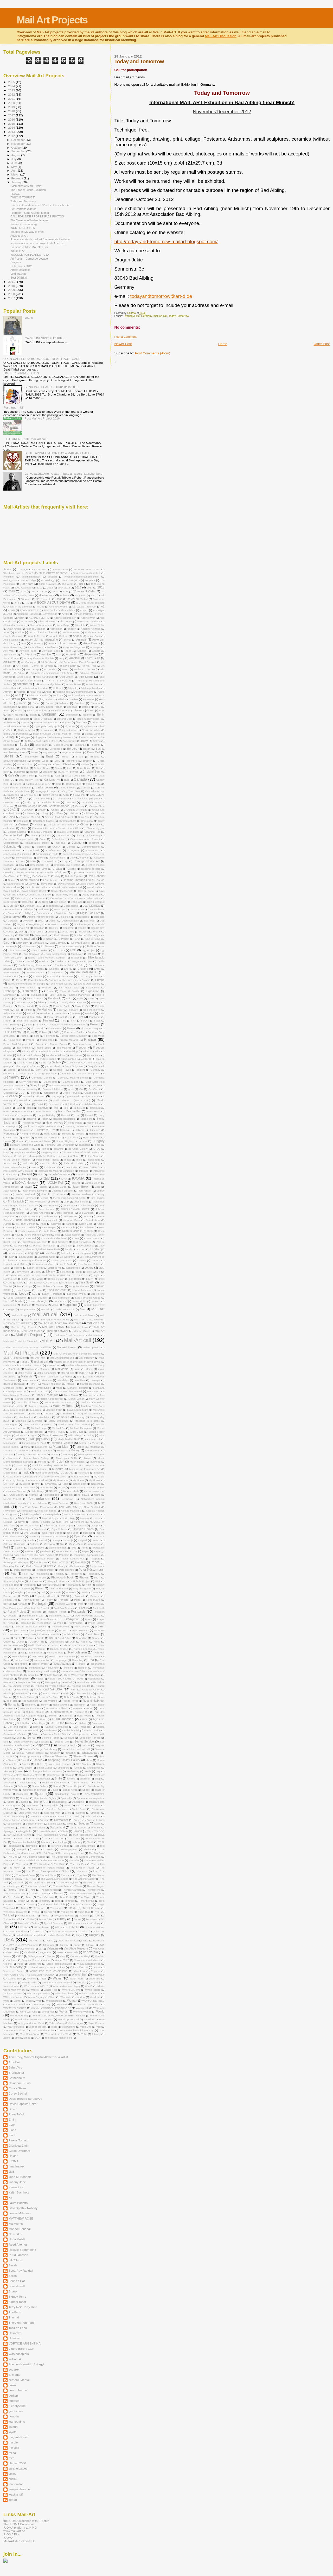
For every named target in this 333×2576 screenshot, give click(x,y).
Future (7, 1058)
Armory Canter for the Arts (39, 658)
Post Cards (94, 1603)
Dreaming (9, 935)
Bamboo (80, 703)
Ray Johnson (77, 1652)
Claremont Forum (42, 828)
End (79, 965)
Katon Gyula (68, 1227)
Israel (10, 1178)
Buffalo (25, 768)
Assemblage (63, 691)
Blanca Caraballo (95, 733)
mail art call (160, 316)
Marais (71, 1383)
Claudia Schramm (41, 831)
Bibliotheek (9, 722)
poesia (84, 1592)
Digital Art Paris (65, 913)
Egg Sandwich (31, 953)
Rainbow (22, 1648)
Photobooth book (62, 1577)
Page (81, 1544)
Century (79, 806)
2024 (12, 86)
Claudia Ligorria (17, 831)
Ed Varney (47, 946)
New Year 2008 (83, 1503)
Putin (29, 1638)
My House (94, 1480)
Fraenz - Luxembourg (23, 224)
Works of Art (17, 250)
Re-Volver (38, 1656)
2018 (12, 111)
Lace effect (66, 1245)
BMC (28, 740)
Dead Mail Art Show (39, 894)
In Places (74, 1156)
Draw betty (68, 931)
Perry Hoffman (22, 1569)
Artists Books (73, 684)
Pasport (95, 1558)
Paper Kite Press (23, 1554)
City (97, 824)
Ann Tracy (37, 643)
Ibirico (45, 1148)
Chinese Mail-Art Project (59, 817)
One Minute (30, 1532)
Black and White (91, 730)
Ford (36, 1035)
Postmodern (28, 1619)
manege (95, 1380)
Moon (42, 1454)
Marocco (88, 1395)
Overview (49, 1544)
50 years (26, 599)
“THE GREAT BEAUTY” (53, 573)
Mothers (13, 1458)
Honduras (9, 1133)
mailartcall (53, 1365)
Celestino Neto (11, 802)
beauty (79, 710)
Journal (87, 1216)
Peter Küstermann (92, 1569)
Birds (10, 730)
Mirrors (96, 1442)
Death (6, 898)
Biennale (81, 722)
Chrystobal (87, 820)
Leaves (82, 1260)
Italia (35, 1178)
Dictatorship (43, 913)
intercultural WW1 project (18, 1170)
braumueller (32, 756)
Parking (21, 1558)
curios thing (94, 872)
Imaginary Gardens (25, 1152)
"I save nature (60, 569)
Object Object (65, 1525)
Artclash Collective (84, 669)
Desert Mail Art (12, 909)
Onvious (33, 1536)
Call (57, 775)
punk (6, 1638)
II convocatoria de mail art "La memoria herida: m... (41, 239)
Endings (54, 968)
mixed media (10, 1446)
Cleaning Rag (92, 831)
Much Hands (77, 1461)
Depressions (70, 905)
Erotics (7, 980)
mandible (79, 1380)
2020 (12, 102)
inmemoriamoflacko (14, 1167)
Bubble (85, 764)
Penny (62, 1566)
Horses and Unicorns (47, 1137)
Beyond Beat (64, 718)
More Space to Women (91, 1454)
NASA (61, 1487)
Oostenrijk (63, 1536)
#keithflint (8, 576)
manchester (29, 1380)
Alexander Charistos (89, 621)
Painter (19, 1547)
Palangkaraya (36, 1547)
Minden (20, 1438)
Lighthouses (10, 1278)
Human (20, 1141)
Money (75, 1450)
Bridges (95, 756)
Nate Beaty (37, 1491)
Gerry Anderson (28, 1081)
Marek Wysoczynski (39, 1387)
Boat (38, 740)
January (17, 182)
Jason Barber (59, 1186)
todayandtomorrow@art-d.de (161, 296)
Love (22, 1293)
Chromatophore (67, 820)
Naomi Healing (11, 1487)
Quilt (72, 1641)
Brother (87, 760)
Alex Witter (66, 621)
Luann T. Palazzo (52, 1293)
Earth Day (22, 942)
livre (19, 1286)
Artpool (72, 688)
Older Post (322, 344)
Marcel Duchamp (90, 1383)
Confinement (53, 850)
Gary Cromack (96, 1066)
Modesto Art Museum (15, 1450)
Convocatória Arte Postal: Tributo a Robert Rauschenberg (64, 473)
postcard (36, 1611)
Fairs (69, 998)
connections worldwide (76, 854)
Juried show (93, 1220)
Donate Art (23, 927)
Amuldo (19, 632)
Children (89, 813)
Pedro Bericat (34, 1566)
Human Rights (64, 1141)
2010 (12, 285)
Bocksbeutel (69, 740)
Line (10, 1282)
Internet (83, 1170)
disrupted (99, 916)
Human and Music (40, 1141)
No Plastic (94, 1514)
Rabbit (84, 1641)
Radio (53, 1645)
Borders (72, 748)
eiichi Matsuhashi (56, 953)
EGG (73, 950)
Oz (71, 1544)
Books (96, 744)
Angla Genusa (11, 639)
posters (12, 1615)
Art (98, 658)
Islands (80, 1174)
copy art (84, 857)
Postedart (98, 1611)
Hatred (89, 1115)
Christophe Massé (43, 820)
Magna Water (28, 1309)
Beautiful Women (61, 710)
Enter (97, 968)
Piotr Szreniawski (51, 1584)
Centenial (86, 802)
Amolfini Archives (91, 628)
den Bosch (60, 901)
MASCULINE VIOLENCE (59, 1402)
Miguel (33, 1435)
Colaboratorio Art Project (85, 839)
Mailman (44, 1369)
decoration (94, 898)
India (79, 1159)
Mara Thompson (51, 1383)
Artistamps (24, 684)
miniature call (92, 1439)
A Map (40, 606)
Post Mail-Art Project (37, 1608)
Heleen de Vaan (31, 1122)
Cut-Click (8, 876)
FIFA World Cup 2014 (29, 1017)
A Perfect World (58, 606)
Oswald (96, 1540)
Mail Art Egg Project (23, 1327)
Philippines (76, 1573)
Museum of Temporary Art (84, 1469)
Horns (26, 1137)
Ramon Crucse (59, 1648)
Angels (77, 635)
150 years (67, 583)
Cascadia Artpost (95, 791)
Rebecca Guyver (90, 1656)
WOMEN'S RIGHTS (22, 227)
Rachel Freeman (13, 1645)
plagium (25, 1588)
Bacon (49, 703)
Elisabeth (76, 957)
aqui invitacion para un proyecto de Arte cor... (38, 243)
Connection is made (47, 854)
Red (91, 1660)
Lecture (96, 1260)
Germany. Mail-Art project (73, 1077)
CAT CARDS (31, 794)
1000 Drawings (47, 583)
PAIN (6, 1547)
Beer (102, 710)
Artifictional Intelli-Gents (60, 673)
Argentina (91, 654)
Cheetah (30, 813)
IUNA (64, 1178)
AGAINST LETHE (39, 617)
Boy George (50, 752)
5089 (59, 599)
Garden (35, 1066)
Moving (42, 1461)
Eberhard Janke (80, 942)
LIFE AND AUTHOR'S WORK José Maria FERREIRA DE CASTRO (45, 1275)
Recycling (77, 1660)
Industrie (28, 1163)
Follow (43, 1032)
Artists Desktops (20, 269)
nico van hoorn (47, 1510)
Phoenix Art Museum (15, 1577)
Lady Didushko (85, 1245)
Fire (64, 1020)
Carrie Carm (23, 791)
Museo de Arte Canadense (31, 1469)
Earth (6, 942)
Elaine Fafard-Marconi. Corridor (46, 957)
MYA (37, 1483)
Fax (17, 1009)
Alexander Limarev (14, 625)
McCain (35, 1413)
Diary (27, 912)
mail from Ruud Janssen (68, 1335)
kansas (70, 1223)
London (59, 1286)
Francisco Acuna (82, 1044)
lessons (18, 1267)
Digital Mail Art (90, 912)
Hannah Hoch (44, 1111)
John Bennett (50, 1205)
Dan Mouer (51, 880)
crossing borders (90, 868)
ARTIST (7, 676)
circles (38, 824)
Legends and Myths (15, 1264)
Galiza (42, 1062)
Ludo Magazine (17, 1297)
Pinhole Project (81, 1581)
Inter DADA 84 (92, 1167)
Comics (71, 846)
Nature (53, 1491)
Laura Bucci (26, 1256)
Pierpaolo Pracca (57, 1581)
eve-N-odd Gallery (61, 983)
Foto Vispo (98, 1035)
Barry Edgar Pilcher (50, 706)
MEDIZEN (66, 1413)
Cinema (23, 824)
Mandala (47, 1380)
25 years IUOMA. (84, 591)
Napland (30, 1487)
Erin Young (84, 976)
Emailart (59, 961)
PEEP (50, 1566)
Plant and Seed (58, 1588)
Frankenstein (23, 1047)
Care (58, 783)
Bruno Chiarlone (64, 764)
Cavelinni (80, 794)
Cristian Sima (39, 868)
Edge (79, 946)
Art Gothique (28, 662)
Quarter (96, 1638)
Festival (89, 1013)
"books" (7, 569)
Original (82, 1540)
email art (44, 961)
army (62, 658)
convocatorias (24, 857)
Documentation (70, 920)
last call (65, 1253)
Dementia (27, 901)
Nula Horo (62, 1521)
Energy (68, 968)
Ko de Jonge (15, 1238)
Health (44, 1118)
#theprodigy (29, 580)
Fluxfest (21, 1028)
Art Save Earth (67, 665)
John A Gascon (29, 1205)
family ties (67, 1002)
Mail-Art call (77, 1340)
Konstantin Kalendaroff (54, 1238)
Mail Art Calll (96, 1323)
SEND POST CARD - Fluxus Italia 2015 (51, 386)
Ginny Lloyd (37, 1085)
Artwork (7, 691)
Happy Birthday (46, 1115)
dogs (20, 924)
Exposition (92, 991)
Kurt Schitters (60, 1241)
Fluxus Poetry (12, 1031)
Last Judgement (84, 1253)
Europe (100, 979)
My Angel (99, 1476)
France (90, 1039)
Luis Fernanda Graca (87, 1297)
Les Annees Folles (89, 1264)
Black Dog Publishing (15, 733)
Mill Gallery (74, 1435)
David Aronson (66, 883)
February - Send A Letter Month (29, 212)
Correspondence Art (87, 861)
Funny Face (94, 1055)
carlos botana (44, 787)
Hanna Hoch (22, 1111)
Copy (73, 857)
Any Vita (8, 650)
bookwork (8, 748)
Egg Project (88, 950)
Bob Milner (52, 740)
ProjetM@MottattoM (42, 1630)
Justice (7, 1223)
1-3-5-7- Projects (70, 580)
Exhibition (30, 991)
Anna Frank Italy (13, 647)
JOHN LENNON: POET (75, 1209)
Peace (95, 1562)
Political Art (10, 1599)
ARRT (88, 658)
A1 (103, 606)
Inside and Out (52, 1167)
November (18, 143)
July (14, 159)
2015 (12, 123)
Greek (29, 1096)
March (15, 174)
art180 (65, 669)
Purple (17, 1638)
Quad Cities (64, 1638)
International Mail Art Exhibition (56, 1170)
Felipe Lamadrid (12, 1013)
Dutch (77, 935)
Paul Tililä (80, 1562)
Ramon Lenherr (83, 1648)
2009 (12, 289)
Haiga (19, 1107)
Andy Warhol (92, 632)
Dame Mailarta (29, 879)
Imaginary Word (50, 1152)
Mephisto (20, 1420)
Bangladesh (10, 706)
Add (9, 613)
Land (68, 1249)
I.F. (5, 1148)
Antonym (95, 647)
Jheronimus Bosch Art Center (69, 1197)
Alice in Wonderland (40, 625)
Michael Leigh (39, 1428)
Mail (82, 1309)
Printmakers (75, 1622)
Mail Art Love (79, 1327)
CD (26, 798)
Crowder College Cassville (18, 872)
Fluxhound (37, 1028)
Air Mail (12, 621)
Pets (13, 1573)
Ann (23, 643)
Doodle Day (97, 927)
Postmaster (9, 1619)
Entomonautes (35, 972)
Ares (58, 654)
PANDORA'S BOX (66, 1551)
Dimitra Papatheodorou (40, 916)
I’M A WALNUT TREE (24, 1148)
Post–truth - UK (13, 407)
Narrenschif (46, 1487)
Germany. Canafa (41, 1077)
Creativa (75, 864)
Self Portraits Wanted (23, 208)
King (48, 1234)
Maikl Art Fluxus (65, 1309)
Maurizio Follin (54, 1409)
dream (97, 931)
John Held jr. (25, 1209)
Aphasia (81, 650)
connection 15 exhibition (17, 854)
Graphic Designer (94, 1092)
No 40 (80, 1514)
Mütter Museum (80, 1476)
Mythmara (51, 1483)
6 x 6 (18, 602)
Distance (12, 920)
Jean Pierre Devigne (35, 1190)
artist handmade (45, 676)
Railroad (67, 1645)
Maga (55, 1304)
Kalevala (56, 1223)
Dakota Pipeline (74, 876)
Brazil (50, 756)
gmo (70, 1089)
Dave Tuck (47, 883)
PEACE (15, 193)
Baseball (72, 706)
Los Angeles (24, 1290)
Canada (80, 779)
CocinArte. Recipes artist (18, 839)
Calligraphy (51, 779)
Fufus (20, 1055)
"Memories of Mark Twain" (26, 185)
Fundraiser (76, 1055)
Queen (7, 1641)
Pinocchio (30, 1584)
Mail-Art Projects (14, 1357)
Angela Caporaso (13, 636)
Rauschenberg (55, 1652)
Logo (29, 1286)
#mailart (52, 576)
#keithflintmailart (31, 576)
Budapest (99, 764)
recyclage (61, 1660)
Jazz (97, 1186)
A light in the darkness (20, 606)
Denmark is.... (33, 905)
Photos (83, 1577)
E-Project (64, 938)
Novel (21, 1521)
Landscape (97, 1249)
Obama (48, 1525)
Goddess (8, 1092)
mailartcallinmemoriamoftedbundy (85, 1365)
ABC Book (50, 610)
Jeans (29, 317)
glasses (7, 1089)
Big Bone (70, 726)
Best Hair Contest (18, 718)
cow (21, 864)
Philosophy (94, 1573)
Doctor (52, 920)
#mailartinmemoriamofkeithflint (81, 576)
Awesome (88, 699)
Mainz (89, 1369)
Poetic (96, 1592)
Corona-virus (49, 861)
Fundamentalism (55, 1055)
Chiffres (58, 813)
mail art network (57, 1330)
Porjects (63, 1599)
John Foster (87, 1205)
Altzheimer (56, 628)
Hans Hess (93, 1111)
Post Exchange (12, 1608)
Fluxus (71, 1028)
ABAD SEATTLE (29, 610)
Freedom (81, 1047)
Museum (57, 1468)
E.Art (77, 938)
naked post (79, 1483)
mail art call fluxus (84, 1315)
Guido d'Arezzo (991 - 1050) (72, 1100)
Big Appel (39, 726)
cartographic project (46, 791)
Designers (43, 909)
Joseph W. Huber (28, 1216)
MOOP (54, 1454)
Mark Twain (71, 1395)
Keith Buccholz (72, 1230)
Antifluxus (52, 647)
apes (68, 650)
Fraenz (30, 1039)
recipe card (22, 1660)
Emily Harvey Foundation (34, 965)
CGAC (12, 809)
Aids (101, 617)
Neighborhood (51, 1494)
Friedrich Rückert (50, 1051)
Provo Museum (80, 1630)
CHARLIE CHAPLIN (75, 809)
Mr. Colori (58, 1461)
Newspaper (27, 1510)
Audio (44, 695)
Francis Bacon (58, 1044)
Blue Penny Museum (61, 737)
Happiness (26, 1115)
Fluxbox (7, 1028)
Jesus (44, 1197)
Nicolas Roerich (95, 1510)
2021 (12, 98)
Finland (48, 1020)
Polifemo (95, 1596)
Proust (63, 1630)
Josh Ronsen (50, 1216)
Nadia (65, 1483)
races (97, 1641)
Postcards (78, 1611)
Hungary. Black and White (25, 1144)
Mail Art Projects (52, 20)
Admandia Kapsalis (27, 613)
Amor (6, 632)
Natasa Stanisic (17, 1491)
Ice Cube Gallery (78, 1148)
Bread (65, 756)
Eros (97, 976)
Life (99, 1271)
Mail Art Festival (53, 1326)
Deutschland (97, 909)
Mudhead (95, 1461)
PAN (73, 1547)
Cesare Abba (96, 806)
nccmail (33, 1494)
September (19, 151)
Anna (51, 643)
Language (33, 1253)
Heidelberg (86, 1118)
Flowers (95, 1024)
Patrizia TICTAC (61, 1562)
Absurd (84, 610)
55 (69, 599)
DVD (88, 935)
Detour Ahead (78, 909)
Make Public (25, 1372)
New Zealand (92, 1507)
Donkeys (68, 927)
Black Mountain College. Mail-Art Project (56, 733)
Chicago (44, 813)
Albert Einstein (46, 621)
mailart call (41, 1361)
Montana (8, 1454)
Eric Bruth (53, 976)
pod (43, 1592)
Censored (70, 802)
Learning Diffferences (33, 1260)
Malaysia (26, 1376)
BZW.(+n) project (68, 771)
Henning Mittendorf (77, 1126)
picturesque (35, 1581)
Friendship (72, 1051)
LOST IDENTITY (57, 1290)
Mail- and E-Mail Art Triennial (20, 1341)
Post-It (83, 1607)
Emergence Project (81, 961)
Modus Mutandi (43, 1450)
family (52, 1002)
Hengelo (12, 1126)
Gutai (40, 1104)
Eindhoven (77, 953)
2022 (12, 94)
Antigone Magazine (74, 647)
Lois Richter (44, 1286)
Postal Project (17, 1611)
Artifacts (35, 673)
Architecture (28, 654)
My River (8, 1483)
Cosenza (8, 864)
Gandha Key (93, 1062)
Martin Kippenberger (51, 1398)
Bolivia (97, 740)
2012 (12, 135)
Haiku (30, 1107)
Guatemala (40, 1100)
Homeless (94, 1130)
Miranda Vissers (62, 1442)
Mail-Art (48, 1341)
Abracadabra (67, 610)
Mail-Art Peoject (67, 1347)
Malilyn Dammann (48, 1376)
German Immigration (88, 1073)
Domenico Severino (58, 924)
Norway (84, 1518)
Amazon (71, 628)
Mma (27, 1446)
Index (67, 1159)
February (17, 178)
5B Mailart (82, 599)
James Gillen (92, 1182)
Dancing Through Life (77, 879)
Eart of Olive (92, 938)
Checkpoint (13, 813)
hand (6, 1111)
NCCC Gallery (16, 1494)
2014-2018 (64, 587)
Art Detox (9, 661)
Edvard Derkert (39, 950)
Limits (101, 1278)
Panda (84, 1547)
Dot (21, 931)
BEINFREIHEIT (16, 714)
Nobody (7, 1518)
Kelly (90, 1231)
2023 (12, 90)
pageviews (94, 1544)
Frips (97, 1051)
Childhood (73, 813)
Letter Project (35, 1267)
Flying (30, 1032)
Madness (26, 1304)
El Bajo (92, 953)
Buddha (11, 768)
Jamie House (11, 1186)
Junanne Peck (71, 1220)
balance (63, 703)
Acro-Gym (98, 610)
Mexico (48, 1424)
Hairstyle (43, 1107)
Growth (23, 1100)
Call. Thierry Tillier (29, 779)
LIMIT (89, 1278)
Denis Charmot (95, 901)
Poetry (25, 1595)
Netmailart (67, 1498)
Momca (61, 1450)
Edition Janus (96, 946)
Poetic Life (9, 1596)
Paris (6, 1558)
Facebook (54, 998)
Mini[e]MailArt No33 (69, 1439)
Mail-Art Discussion (220, 36)
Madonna (41, 1304)
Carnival (85, 787)
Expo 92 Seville (69, 991)
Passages (9, 1562)
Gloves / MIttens (52, 1089)
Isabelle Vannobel (59, 1174)
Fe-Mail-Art (44, 1009)
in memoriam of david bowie (81, 1152)
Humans (82, 1141)
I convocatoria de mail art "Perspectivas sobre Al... (41, 205)
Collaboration (10, 842)
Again (20, 617)
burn (69, 768)
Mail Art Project (29, 1335)
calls (66, 779)
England (83, 968)
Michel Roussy (56, 1431)
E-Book (12, 938)
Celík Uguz (31, 802)
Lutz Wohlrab (12, 1301)
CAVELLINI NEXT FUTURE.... (45, 338)
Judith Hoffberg (25, 1219)
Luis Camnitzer (61, 1297)
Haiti (55, 1107)
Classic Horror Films (69, 828)
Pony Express (31, 1599)
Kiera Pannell (33, 1234)
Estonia (86, 980)
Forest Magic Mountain (73, 1035)
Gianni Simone (71, 1081)
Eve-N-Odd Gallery (89, 983)
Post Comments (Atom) (152, 353)
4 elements (46, 595)
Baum (6, 710)
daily (57, 876)
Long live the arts (79, 1286)
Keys (18, 1234)
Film (80, 1016)
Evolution (47, 987)
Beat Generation (36, 710)
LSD (34, 1293)
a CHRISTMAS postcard (90, 602)
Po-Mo (32, 1592)
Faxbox (28, 1009)
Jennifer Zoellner (81, 1194)
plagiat (11, 1588)
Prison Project (24, 1626)
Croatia (57, 868)
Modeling (95, 1446)
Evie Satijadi (27, 987)
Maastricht (79, 1301)
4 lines (64, 595)
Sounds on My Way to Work (27, 231)
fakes (41, 1002)
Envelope (57, 972)
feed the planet (91, 1009)
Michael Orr (59, 1428)
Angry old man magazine (41, 639)
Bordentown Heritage (32, 748)
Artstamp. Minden (90, 688)
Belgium (49, 714)
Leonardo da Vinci (43, 1264)
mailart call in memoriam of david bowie (77, 1361)
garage (7, 1066)
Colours (41, 846)
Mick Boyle (77, 1431)
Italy (45, 1178)
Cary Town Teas (71, 791)
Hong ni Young (30, 1133)
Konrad (32, 1238)
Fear (59, 1009)
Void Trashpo (18, 273)
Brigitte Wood (40, 760)
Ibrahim (58, 1148)
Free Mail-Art (63, 1047)
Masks (84, 1402)
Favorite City (82, 1006)
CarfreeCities (73, 783)
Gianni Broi (50, 1081)
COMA (56, 846)
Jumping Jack (49, 1220)
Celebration (62, 798)
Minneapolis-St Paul (34, 1442)
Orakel (43, 1540)
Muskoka (99, 1472)
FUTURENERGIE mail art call (26, 439)
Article (21, 673)
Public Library (72, 1634)
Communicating (91, 846)
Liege (79, 1271)
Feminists (61, 1013)
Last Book (50, 1253)
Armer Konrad (11, 658)
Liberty (37, 1271)
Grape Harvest (71, 1092)
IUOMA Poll (55, 1182)
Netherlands (39, 1498)
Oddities (8, 1529)
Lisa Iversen (35, 1282)
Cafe (11, 775)
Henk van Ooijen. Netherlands (41, 1126)
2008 (12, 294)
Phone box (39, 1577)
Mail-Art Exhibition (41, 1347)
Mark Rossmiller (47, 1394)
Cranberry (59, 864)
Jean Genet (10, 1190)
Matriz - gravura (38, 1406)
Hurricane (84, 1144)
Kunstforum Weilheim (34, 1241)
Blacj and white (68, 730)
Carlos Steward (67, 787)
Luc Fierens (97, 1293)
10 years (90, 580)
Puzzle (40, 1638)
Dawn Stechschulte (62, 890)
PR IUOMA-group (67, 1619)
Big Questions (87, 726)
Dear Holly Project (66, 894)
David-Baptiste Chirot (34, 890)
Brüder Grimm (25, 764)
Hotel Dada (71, 1137)
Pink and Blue (11, 1584)
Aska (48, 691)
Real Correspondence (62, 1656)
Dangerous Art (15, 883)
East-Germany (58, 942)
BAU (97, 706)
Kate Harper (49, 1227)
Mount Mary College (36, 1458)
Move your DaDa (66, 1458)
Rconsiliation (19, 1656)
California (44, 775)
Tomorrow (183, 316)
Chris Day (83, 817)
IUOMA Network (26, 1182)
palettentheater (57, 1547)
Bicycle (25, 722)
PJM (88, 1584)
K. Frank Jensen (25, 1223)
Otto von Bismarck (14, 1544)
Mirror (82, 1442)
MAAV (95, 1301)
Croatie (72, 868)
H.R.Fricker (71, 1104)
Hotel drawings (91, 1137)
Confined (34, 850)
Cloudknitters (63, 835)
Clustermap (94, 835)
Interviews (98, 1170)
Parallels (95, 1554)
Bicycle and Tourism (45, 722)
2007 (12, 298)
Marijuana (98, 1387)
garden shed (52, 1066)
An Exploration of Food (43, 632)
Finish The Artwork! (27, 1020)
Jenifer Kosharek (25, 1194)
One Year (72, 1532)
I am (97, 1144)
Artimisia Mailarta (90, 673)
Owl (62, 1544)
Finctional (94, 1017)
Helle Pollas (75, 1122)
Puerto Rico (92, 1634)
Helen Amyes (54, 1122)
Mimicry (89, 1435)
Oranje (69, 1540)
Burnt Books (84, 768)
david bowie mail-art (36, 887)
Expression (9, 994)
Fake (91, 998)
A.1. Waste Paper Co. (84, 606)
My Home (78, 1480)
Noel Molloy (49, 1518)
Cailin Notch (27, 775)
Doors (10, 931)
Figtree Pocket (55, 1017)
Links (20, 1282)
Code (43, 839)
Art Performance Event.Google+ (77, 662)
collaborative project (37, 842)
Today (172, 316)
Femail (31, 1013)
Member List (25, 1417)
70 (27, 602)
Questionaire (57, 1641)
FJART (85, 1020)
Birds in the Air (26, 730)
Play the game (82, 1588)
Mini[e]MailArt (40, 1439)
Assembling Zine (83, 691)
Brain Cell (93, 752)
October (17, 147)
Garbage (21, 1066)
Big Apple (54, 726)
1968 (94, 583)
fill (71, 1017)
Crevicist (22, 868)
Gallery (56, 1062)
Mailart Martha (33, 1365)
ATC (18, 695)
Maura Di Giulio (16, 1409)
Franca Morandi (69, 1039)
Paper (85, 1551)
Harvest (65, 1115)
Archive (46, 654)
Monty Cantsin (26, 1454)
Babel (36, 703)
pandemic (45, 1551)
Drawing (83, 931)
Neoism (68, 1494)
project (100, 1626)
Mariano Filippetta (77, 1387)
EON (25, 976)
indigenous (94, 1159)
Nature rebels (71, 1491)
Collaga (60, 842)
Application (9, 654)
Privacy (41, 1626)
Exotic (50, 991)
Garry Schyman (73, 1066)
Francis (40, 1044)
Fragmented (47, 1039)
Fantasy (95, 1002)
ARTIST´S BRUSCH (59, 680)
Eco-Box (99, 942)
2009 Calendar (23, 587)
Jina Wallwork (37, 1201)
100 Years (26, 583)
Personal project (45, 1569)
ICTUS (96, 1148)
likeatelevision (56, 1278)
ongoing (87, 1532)
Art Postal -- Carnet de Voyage (29, 258)
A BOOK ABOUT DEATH (52, 602)
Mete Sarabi (30, 1424)
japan (27, 1186)
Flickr (29, 1024)
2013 (12, 131)
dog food (89, 920)
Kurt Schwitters (82, 1241)
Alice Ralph (63, 625)
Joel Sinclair (81, 1201)
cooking (41, 857)
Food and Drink (73, 1032)
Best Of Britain (19, 277)
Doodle (82, 927)
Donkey (53, 927)
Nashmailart (77, 1487)
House (7, 1141)
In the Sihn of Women (16, 1159)
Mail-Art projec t (91, 1347)
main (77, 1369)
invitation (12, 1174)
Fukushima (34, 1055)
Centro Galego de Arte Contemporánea (43, 805)
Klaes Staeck (72, 1234)
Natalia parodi (96, 1487)
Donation (39, 927)
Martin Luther (76, 1398)
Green (41, 1096)
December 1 (57, 898)
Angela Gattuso (59, 636)
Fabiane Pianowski (78, 994)
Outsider (34, 1544)
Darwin (32, 883)
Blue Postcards (86, 737)
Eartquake (38, 942)
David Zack (9, 890)
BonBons (8, 744)
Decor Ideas (76, 898)
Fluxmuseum (55, 1028)
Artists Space (10, 688)
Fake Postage (24, 1002)
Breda (79, 756)
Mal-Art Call (86, 1372)
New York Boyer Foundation (36, 1507)
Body (84, 740)
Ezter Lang (55, 994)
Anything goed (28, 650)
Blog (10, 737)
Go (81, 1089)
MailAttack (14, 1369)
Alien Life (80, 625)
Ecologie (12, 946)
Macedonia (9, 1304)
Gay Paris (41, 1069)
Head (19, 1118)
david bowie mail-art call (68, 887)
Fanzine (7, 1006)
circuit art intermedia (61, 824)
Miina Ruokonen (52, 1435)
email (31, 961)
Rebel (6, 1660)
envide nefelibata (83, 972)
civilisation (9, 828)
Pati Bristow (41, 1562)
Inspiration (72, 1167)
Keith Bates (50, 1231)
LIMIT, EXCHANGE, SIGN (21, 372)
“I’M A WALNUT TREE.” (86, 569)
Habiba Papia (92, 1104)
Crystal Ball (45, 872)
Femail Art (45, 1013)
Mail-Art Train (37, 1357)
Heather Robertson (64, 1118)
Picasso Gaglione (13, 1581)
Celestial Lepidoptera (87, 798)
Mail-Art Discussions (15, 1347)
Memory (80, 1417)
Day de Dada (86, 890)
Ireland (27, 1174)
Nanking (95, 1483)
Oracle (30, 1540)
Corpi (65, 861)
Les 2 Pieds (66, 1264)
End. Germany (35, 968)
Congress (73, 850)
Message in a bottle (87, 1420)
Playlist (19, 1592)
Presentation (44, 1622)
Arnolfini (74, 658)
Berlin (100, 714)
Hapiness (8, 1115)
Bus (98, 768)
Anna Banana (69, 643)
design (29, 909)
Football (24, 1035)
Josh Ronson (70, 1216)
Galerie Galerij (25, 1062)
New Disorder (61, 1503)
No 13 (67, 1514)
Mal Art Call (67, 1372)
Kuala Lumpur (92, 1238)
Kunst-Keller (10, 1241)
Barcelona (28, 706)
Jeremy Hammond (25, 1197)
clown (79, 835)
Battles (86, 706)
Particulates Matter (43, 1558)
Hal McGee (79, 1107)
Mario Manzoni (39, 1391)
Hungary (98, 1141)
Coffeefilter (58, 839)
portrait (7, 1603)
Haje (65, 1107)
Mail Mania (94, 1335)
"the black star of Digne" (18, 573)
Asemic (21, 691)
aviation (61, 699)
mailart (24, 1361)
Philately (59, 1573)
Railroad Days (85, 1645)
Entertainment (11, 972)
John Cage (69, 1205)
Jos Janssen (86, 1212)
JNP (66, 1201)
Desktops (59, 909)
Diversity (28, 920)
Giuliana (81, 1085)
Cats (66, 794)
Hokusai (64, 1130)
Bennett (87, 714)
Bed (91, 710)
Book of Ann (61, 744)
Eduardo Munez (17, 950)
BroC (58, 760)
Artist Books (24, 676)
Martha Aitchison (25, 1398)
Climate (34, 835)
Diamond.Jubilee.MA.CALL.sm (29, 247)
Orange (56, 1540)
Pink (97, 1581)
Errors (19, 980)
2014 (12, 127)
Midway (20, 1435)
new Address (39, 1503)
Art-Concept (33, 669)
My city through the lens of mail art (28, 1480)
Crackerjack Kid (39, 864)
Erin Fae (68, 976)
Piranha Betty (73, 1584)
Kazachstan (87, 1227)
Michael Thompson (81, 1428)
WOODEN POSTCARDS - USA (29, 254)
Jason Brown (80, 1186)
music (25, 1472)
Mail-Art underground (62, 1357)
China (11, 816)
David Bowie (86, 883)
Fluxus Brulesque (91, 1028)
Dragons (15, 262)
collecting (94, 842)
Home (222, 344)
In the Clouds (92, 1156)
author (49, 699)
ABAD (11, 610)
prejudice (26, 1622)
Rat (22, 1652)
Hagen (7, 1107)
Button (34, 771)
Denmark (13, 905)
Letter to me (54, 1267)
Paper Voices (46, 1554)
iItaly (6, 1152)
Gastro (12, 1069)
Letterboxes (73, 1267)
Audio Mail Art (18, 235)
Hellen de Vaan (96, 1122)
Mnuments (41, 1446)
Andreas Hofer (71, 632)
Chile (102, 813)
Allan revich (14, 628)
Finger (7, 1020)
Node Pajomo (27, 1518)
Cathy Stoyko (51, 794)
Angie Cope (93, 636)
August (16, 155)
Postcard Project (56, 1611)
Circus (84, 824)
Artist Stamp (85, 676)
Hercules (25, 1130)
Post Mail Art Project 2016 (42, 418)
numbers (79, 1521)
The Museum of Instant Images (29, 220)
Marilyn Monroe (16, 1391)
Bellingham (72, 714)
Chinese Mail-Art (30, 817)
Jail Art (76, 1182)
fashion (44, 1006)
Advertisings (50, 613)
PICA (97, 1577)
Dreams (24, 935)
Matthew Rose (63, 1406)
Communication (12, 850)
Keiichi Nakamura (28, 1231)
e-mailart (48, 938)
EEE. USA (59, 950)
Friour (86, 1051)
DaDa (22, 876)
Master (20, 1406)
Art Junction (47, 662)
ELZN (19, 961)
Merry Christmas (58, 1420)
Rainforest (38, 1648)
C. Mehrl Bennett (93, 771)
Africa (65, 613)
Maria (59, 1387)
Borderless (56, 748)
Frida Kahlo (28, 1051)
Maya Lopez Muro (77, 1409)
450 (93, 595)
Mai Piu (45, 1309)
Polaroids (79, 1596)
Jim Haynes (98, 1197)
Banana (95, 703)
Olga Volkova (59, 1529)
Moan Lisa (60, 1447)
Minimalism (9, 1442)
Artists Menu (93, 684)
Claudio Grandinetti (68, 831)
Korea (75, 1238)
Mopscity (68, 1454)
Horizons (13, 1137)
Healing (31, 1118)
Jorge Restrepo (64, 1212)
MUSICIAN (66, 1472)
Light (97, 1275)
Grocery (7, 1100)
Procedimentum (60, 1626)
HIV (52, 1130)
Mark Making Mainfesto (17, 1395)
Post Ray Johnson (64, 1608)
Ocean (82, 1525)
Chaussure (98, 809)
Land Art (81, 1249)
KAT (10, 1227)
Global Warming (27, 1089)
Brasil (8, 756)
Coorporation (57, 857)
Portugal (39, 1603)
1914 (82, 583)
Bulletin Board (42, 768)
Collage (76, 842)
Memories (62, 1417)
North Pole (68, 1518)
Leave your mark (62, 1260)
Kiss (57, 1234)
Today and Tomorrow (23, 201)
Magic (11, 1309)
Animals (81, 639)
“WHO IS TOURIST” (22, 197)
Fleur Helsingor (12, 1024)
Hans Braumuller (69, 1111)
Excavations (93, 987)
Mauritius (35, 1409)
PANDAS (30, 1551)
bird (102, 726)
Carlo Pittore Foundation (17, 787)
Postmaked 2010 (59, 1615)
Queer (20, 1641)
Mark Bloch (93, 1391)
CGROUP (27, 809)
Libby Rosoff (22, 1271)
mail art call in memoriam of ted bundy (46, 1319)
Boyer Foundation (72, 752)
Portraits (22, 1603)
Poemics (71, 1592)
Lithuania (68, 1282)
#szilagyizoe (10, 580)
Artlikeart (58, 688)
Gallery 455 (73, 1062)
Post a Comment (125, 336)
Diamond (13, 913)
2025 (12, 82)
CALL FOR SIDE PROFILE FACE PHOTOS (37, 216)
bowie (34, 752)
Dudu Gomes (61, 935)
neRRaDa (83, 1494)
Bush (6, 771)
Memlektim (45, 1417)
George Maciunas (47, 1073)
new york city (68, 1506)
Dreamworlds (41, 935)
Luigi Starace (39, 1297)
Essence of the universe (63, 980)
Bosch (86, 748)
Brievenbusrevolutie (14, 760)
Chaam (42, 809)
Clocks (47, 835)
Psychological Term (36, 1634)
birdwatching (47, 730)
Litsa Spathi (86, 1282)
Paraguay (79, 1554)
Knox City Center (94, 1234)
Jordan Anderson (40, 1212)
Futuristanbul (68, 1058)
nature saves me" (94, 1491)
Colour (26, 846)
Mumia (7, 1465)
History (40, 1129)
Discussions (82, 916)
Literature (53, 1282)
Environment (10, 976)
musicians (83, 1472)
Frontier (7, 1055)
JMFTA (55, 1201)
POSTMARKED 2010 (87, 1615)
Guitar (27, 1104)
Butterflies (19, 771)
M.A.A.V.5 (60, 1301)
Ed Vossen (65, 946)
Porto (77, 1599)
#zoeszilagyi (48, 580)
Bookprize (80, 744)
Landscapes (15, 1253)
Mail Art (98, 1309)
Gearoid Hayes (62, 1069)
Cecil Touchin (41, 798)
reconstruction (42, 1660)
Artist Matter (66, 676)
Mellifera (8, 1417)
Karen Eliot (85, 1223)
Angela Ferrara (36, 636)
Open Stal (99, 1536)
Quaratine (81, 1638)
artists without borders (35, 688)
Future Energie (25, 1058)
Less (6, 1267)
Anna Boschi (91, 643)
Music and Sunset (45, 1472)
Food (55, 1031)
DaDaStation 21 (41, 876)
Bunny (58, 768)
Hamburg (95, 1107)
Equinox (37, 976)
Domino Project (83, 924)
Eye (23, 994)
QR (51, 1638)
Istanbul (23, 1178)
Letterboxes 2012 (21, 266)
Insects (35, 1167)
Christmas (22, 820)
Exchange (9, 991)
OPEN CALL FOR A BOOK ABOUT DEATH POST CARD (42, 358)
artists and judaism (50, 684)
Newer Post (123, 344)
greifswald (73, 1096)
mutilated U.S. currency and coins (46, 1476)
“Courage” (22, 569)
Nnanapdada (51, 1514)
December (18, 139)
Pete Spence (66, 1569)
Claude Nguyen (96, 828)
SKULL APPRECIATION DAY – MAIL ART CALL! (58, 453)
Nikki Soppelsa (31, 1514)
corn (33, 861)
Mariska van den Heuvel (67, 1391)
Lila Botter (75, 1278)
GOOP (22, 1092)
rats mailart (35, 1652)
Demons (43, 901)
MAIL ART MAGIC (31, 1331)
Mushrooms (10, 1472)
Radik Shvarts (36, 1645)
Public (55, 1634)
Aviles (74, 699)
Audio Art (58, 695)
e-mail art (28, 939)
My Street (24, 1483)
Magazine (70, 1305)
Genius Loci (24, 1073)
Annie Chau (35, 647)
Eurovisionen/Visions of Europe (26, 983)
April (14, 170)
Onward (48, 1536)
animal (67, 639)
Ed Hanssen (29, 946)
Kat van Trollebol (27, 1227)
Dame (11, 880)
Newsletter (9, 1510)
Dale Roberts (96, 876)
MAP (33, 1383)
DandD (101, 880)
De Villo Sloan (15, 894)
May (14, 166)
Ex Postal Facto (69, 987)
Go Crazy (94, 1089)
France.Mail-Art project (16, 1044)
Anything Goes (51, 650)
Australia (13, 699)
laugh (11, 1256)
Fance (82, 1002)
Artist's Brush (33, 680)
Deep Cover (10, 901)
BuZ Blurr (47, 771)
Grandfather (51, 1092)
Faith (80, 998)
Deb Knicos (21, 898)
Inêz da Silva (73, 1163)
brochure (72, 760)
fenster (76, 1013)
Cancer (16, 783)
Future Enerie (48, 1058)
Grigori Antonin (92, 1096)
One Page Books (52, 1532)
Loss (39, 1290)
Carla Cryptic (93, 783)
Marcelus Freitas (13, 1387)
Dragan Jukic (132, 316)
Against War (88, 617)
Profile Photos (82, 1626)
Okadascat (40, 1529)
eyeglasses (37, 994)
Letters (89, 1267)
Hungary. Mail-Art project (59, 1144)
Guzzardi (54, 1104)
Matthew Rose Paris (93, 1406)
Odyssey (23, 1529)
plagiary (100, 1584)
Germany (146, 316)
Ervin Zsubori (35, 980)
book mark (41, 744)
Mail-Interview (86, 1357)
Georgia (67, 1073)
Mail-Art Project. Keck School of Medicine (77, 1353)
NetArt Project (12, 1498)
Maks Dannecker (46, 1372)
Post (80, 1603)
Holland (79, 1130)
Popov (49, 1599)
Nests (97, 1494)
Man (79, 1376)
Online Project (16, 1536)
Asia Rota (35, 691)
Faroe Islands (26, 1006)
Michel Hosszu (34, 1431)
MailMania (61, 1368)
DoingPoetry (35, 924)
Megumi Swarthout (89, 1413)
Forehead (49, 1035)
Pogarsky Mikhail (45, 1596)
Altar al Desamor (35, 628)
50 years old (43, 599)
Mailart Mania (11, 1365)
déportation (52, 905)
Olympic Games (83, 1529)
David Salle (93, 887)
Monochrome (92, 1450)
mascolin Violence (28, 1402)
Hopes (80, 1133)
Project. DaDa (18, 1630)
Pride (60, 1622)
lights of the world (32, 1278)
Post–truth (99, 1608)
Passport (24, 1562)
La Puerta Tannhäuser (42, 1245)
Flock (40, 1024)
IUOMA (78, 1178)
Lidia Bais (65, 1271)
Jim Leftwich (16, 1201)
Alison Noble (97, 625)
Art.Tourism (50, 669)
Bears (18, 710)
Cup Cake (76, 872)
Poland (64, 1595)
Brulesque (43, 764)
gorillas (35, 1092)
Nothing (7, 1521)
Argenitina (72, 654)
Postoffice (46, 1619)
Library (50, 1271)
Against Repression (65, 617)
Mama (68, 1376)
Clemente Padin (13, 835)
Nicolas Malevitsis (71, 1510)
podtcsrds (55, 1592)
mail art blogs (19, 1315)
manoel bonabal (13, 1383)
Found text (14, 1039)
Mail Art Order (82, 1331)
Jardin (43, 1186)
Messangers (10, 1424)
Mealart (50, 1413)
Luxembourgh (38, 1301)
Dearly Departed (91, 894)
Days (102, 890)
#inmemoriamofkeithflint (86, 573)
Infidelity (94, 1163)
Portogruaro (93, 1599)
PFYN (25, 1573)
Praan (88, 1619)
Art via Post (89, 665)
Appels (96, 650)
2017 (12, 115)
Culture (61, 872)
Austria (32, 699)
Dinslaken (64, 916)
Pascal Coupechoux (72, 1558)
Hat (78, 1115)
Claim (23, 828)
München (21, 1465)
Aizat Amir (27, 621)
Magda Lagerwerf (94, 1304)
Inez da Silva (48, 1163)
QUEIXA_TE (37, 1641)
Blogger (25, 737)
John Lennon (46, 1209)
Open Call (80, 1536)
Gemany (95, 1069)
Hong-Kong (50, 1133)
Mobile (80, 1446)
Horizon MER (97, 1133)
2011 (12, 281)
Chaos (55, 809)
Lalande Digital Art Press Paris (42, 1249)
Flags (97, 1020)
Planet (39, 1588)
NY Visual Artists (29, 1525)
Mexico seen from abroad (73, 1424)
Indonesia (9, 1163)
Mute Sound (15, 1476)
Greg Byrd (56, 1096)
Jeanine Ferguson (62, 1190)
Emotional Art (63, 965)
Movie (87, 1458)
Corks (21, 861)
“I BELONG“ (40, 569)
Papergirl (64, 1554)
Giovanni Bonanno (61, 1085)
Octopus (95, 1525)
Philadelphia (42, 1573)
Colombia (9, 846)
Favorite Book (61, 1006)
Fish (73, 1020)
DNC (40, 920)
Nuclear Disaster (40, 1521)
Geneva (7, 1073)
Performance (77, 1566)
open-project (15, 1540)
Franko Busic (43, 1047)
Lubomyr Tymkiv (76, 1293)
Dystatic (100, 935)
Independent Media (47, 1159)
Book (23, 745)
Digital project (12, 916)
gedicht (80, 1069)
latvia (101, 1253)
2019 (12, 107)
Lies (89, 1271)
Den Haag (76, 901)
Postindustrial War (32, 1615)
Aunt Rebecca (96, 695)
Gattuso (25, 1069)
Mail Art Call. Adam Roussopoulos (59, 1323)
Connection (92, 850)
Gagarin (86, 1058)
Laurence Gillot (46, 1256)
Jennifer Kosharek (53, 1194)
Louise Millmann (82, 1290)
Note (97, 1518)
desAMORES (91, 905)
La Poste (19, 1245)
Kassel (101, 1223)
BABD (22, 703)
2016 (12, 119)
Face (19, 998)
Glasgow (95, 1085)
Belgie (33, 714)
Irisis (40, 1174)
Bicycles (66, 722)
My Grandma (60, 1480)
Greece (12, 1096)
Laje (17, 1249)
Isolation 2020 (96, 1174)
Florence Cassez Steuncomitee (67, 1024)
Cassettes (13, 794)
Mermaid (37, 1420)
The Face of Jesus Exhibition (28, 189)
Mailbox (29, 1369)
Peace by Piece (12, 1566)
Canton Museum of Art (38, 783)
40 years (80, 595)
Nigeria (12, 1514)
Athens (33, 695)
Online (101, 1532)
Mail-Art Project (21, 1353)
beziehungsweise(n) (89, 718)
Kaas (43, 1223)
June (14, 163)
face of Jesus (35, 998)
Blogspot (39, 737)
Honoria (66, 1133)
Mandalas (63, 1380)
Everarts (8, 987)
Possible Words (64, 1603)
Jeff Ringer (85, 1190)
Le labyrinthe (67, 1256)
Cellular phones (51, 802)
